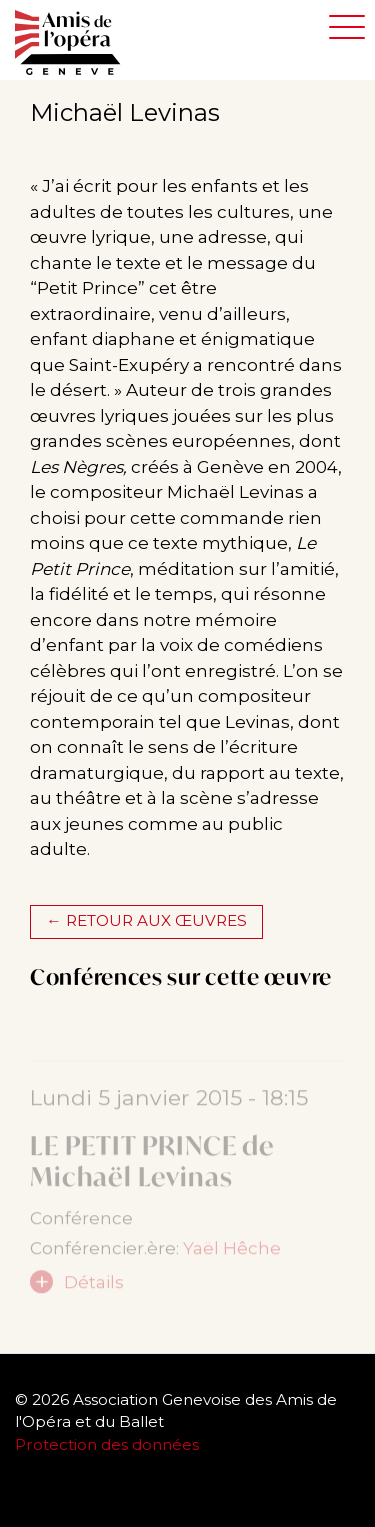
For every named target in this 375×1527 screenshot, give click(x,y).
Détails (94, 1287)
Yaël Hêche (232, 1253)
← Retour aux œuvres (146, 920)
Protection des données (109, 1444)
